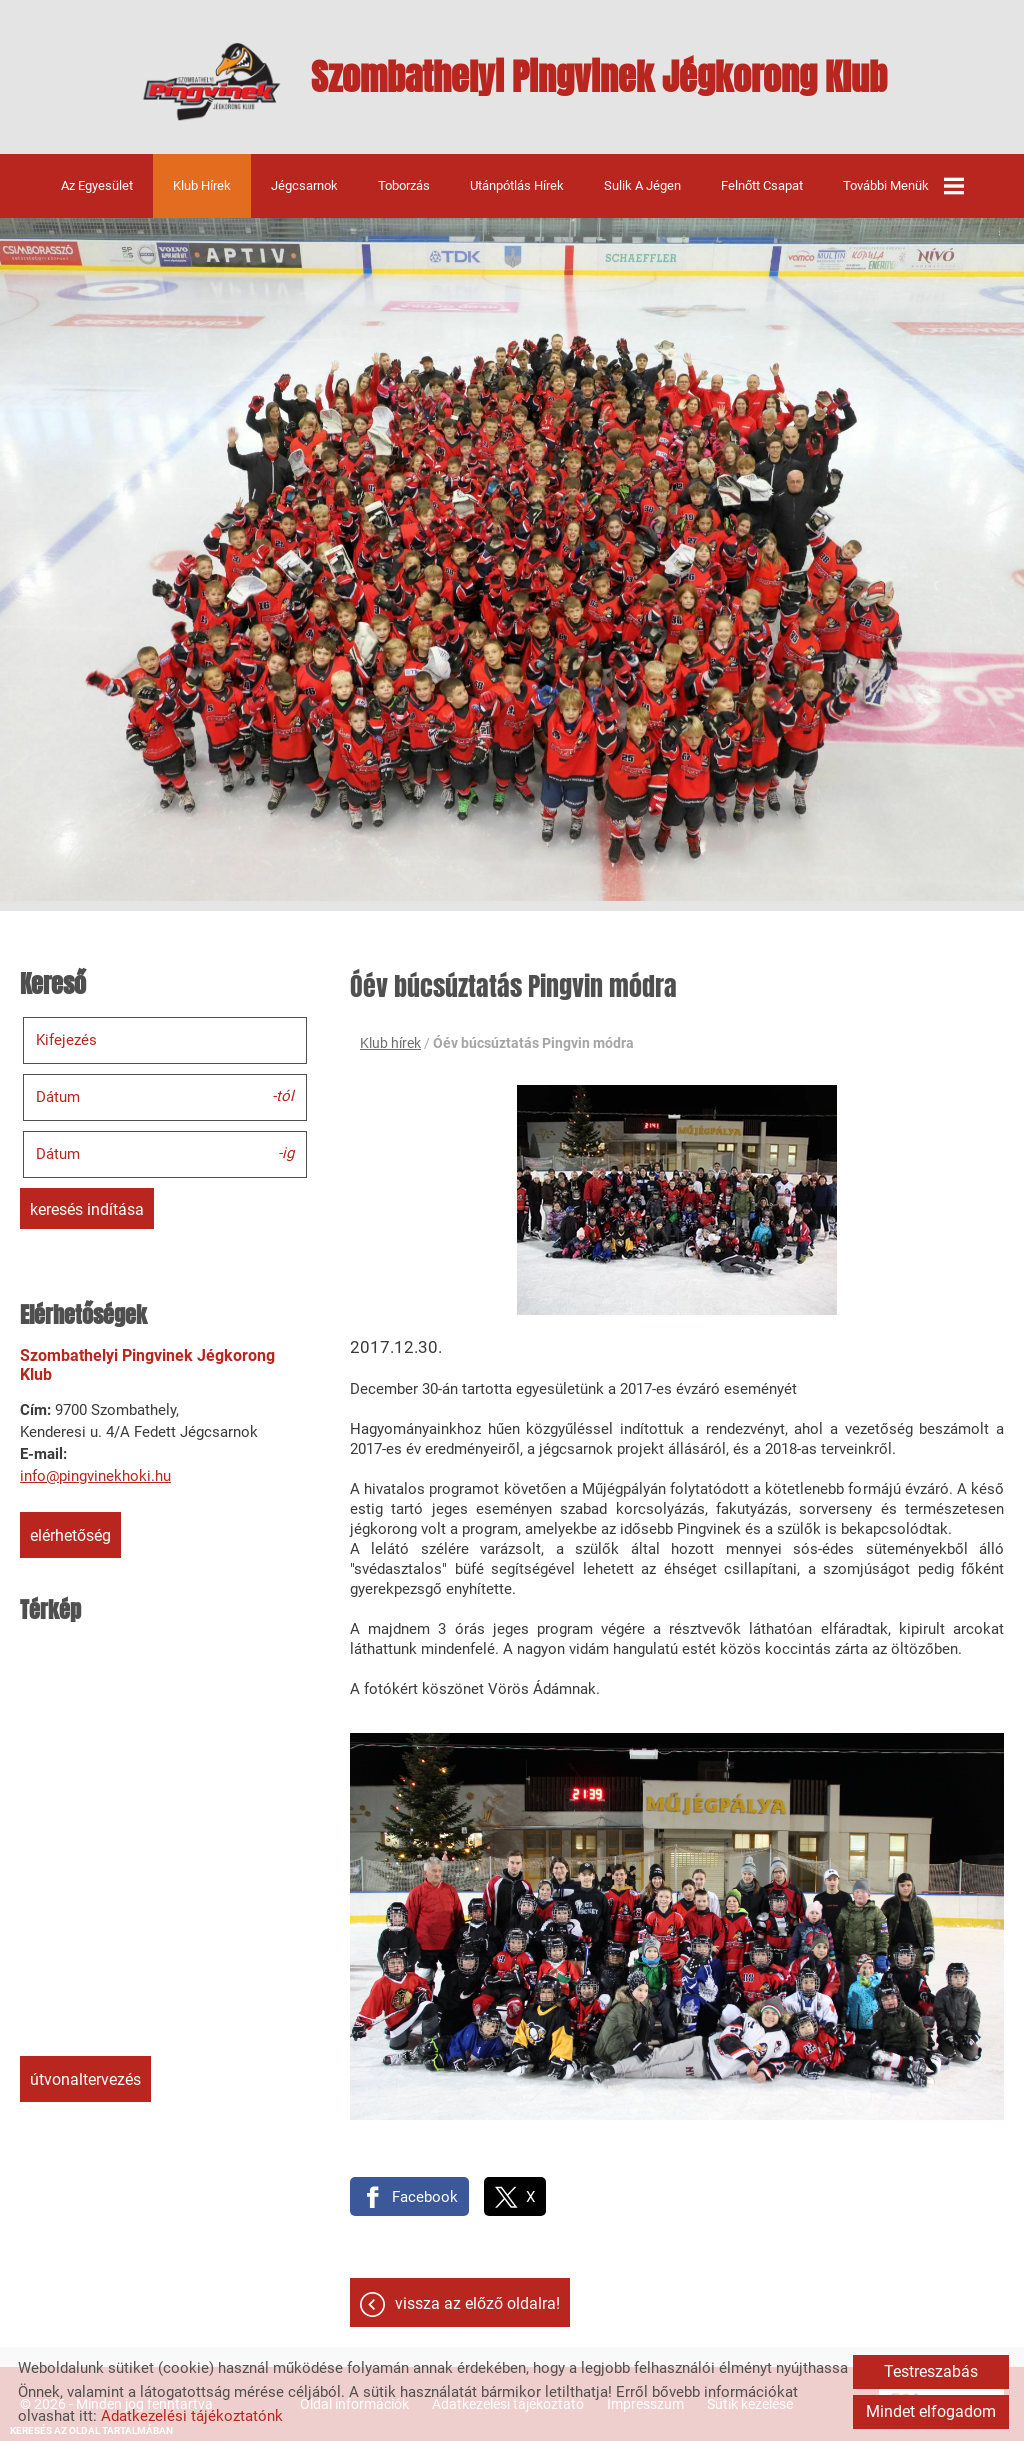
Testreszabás (931, 2371)
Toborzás (404, 185)
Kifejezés (66, 1040)
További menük (903, 186)
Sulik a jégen (642, 185)
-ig (286, 1153)
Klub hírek (202, 185)
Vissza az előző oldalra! (477, 2303)
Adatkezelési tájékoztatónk (192, 2416)
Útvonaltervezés (85, 2079)
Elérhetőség (70, 1535)
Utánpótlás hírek (517, 185)
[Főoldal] (211, 82)
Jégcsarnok (304, 185)
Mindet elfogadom (931, 2411)
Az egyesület (97, 185)
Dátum (58, 1097)
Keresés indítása (87, 1209)
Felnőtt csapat (762, 185)
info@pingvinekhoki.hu (95, 1476)
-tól (283, 1096)
